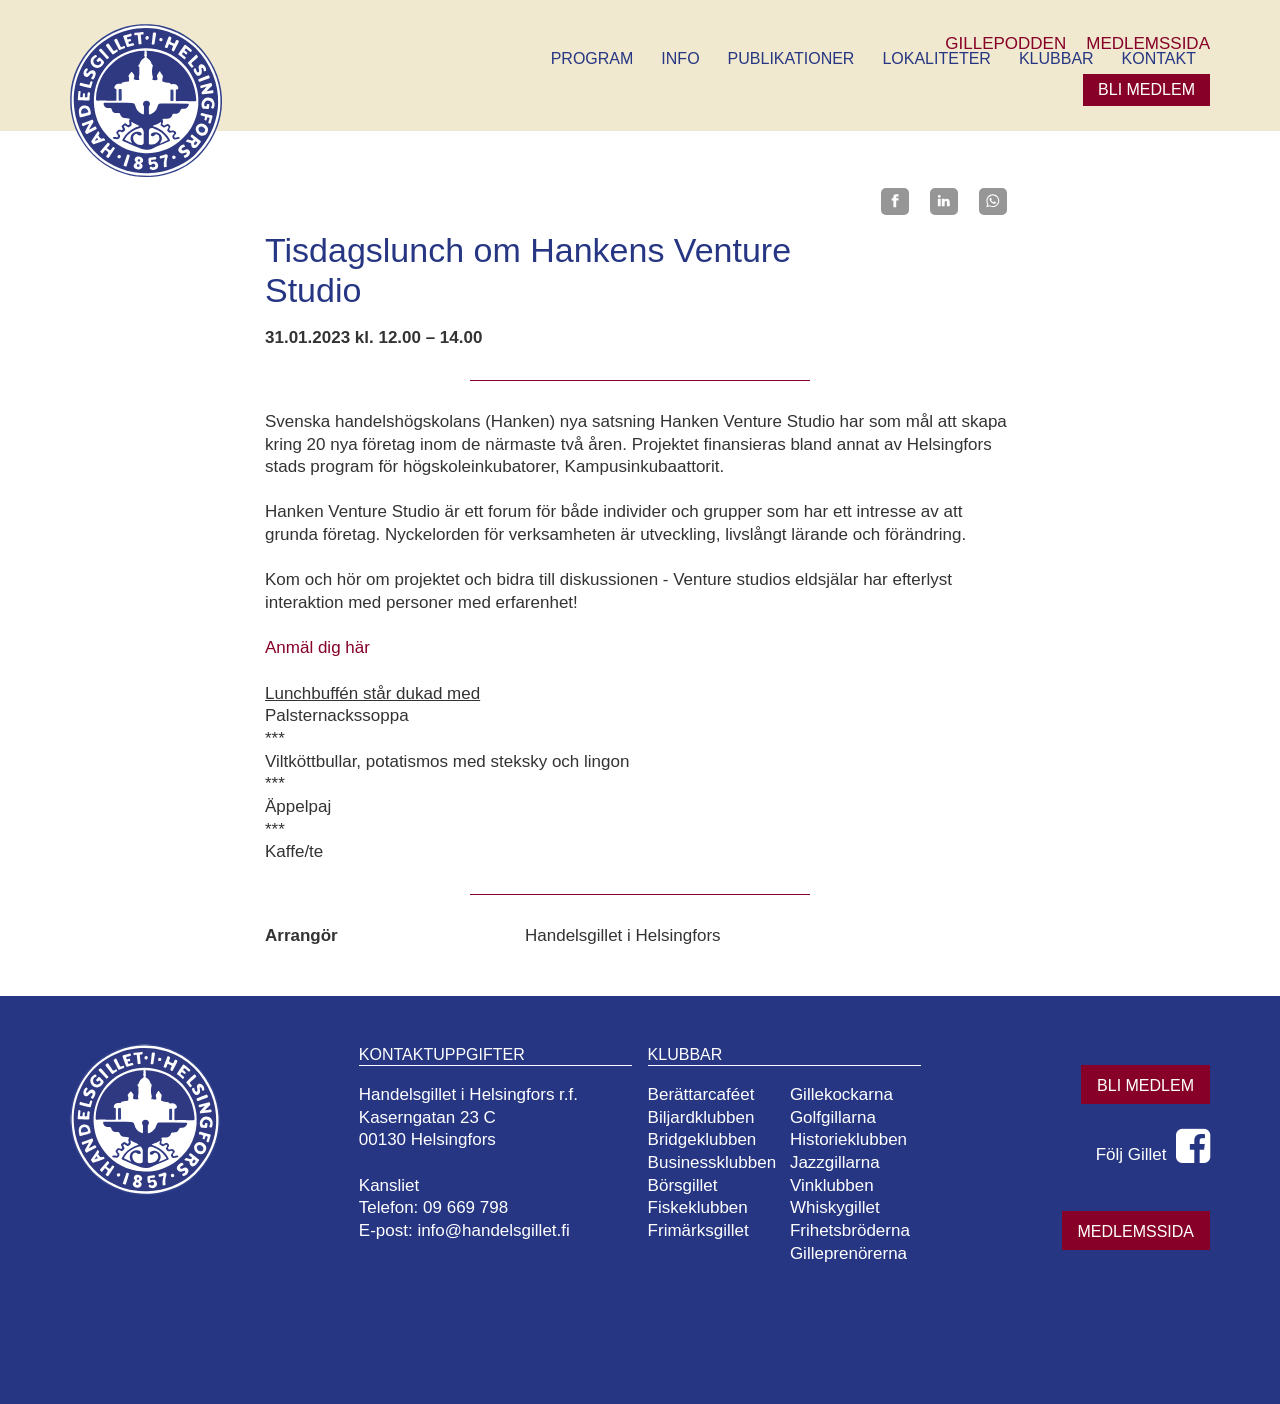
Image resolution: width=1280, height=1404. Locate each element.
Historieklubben (848, 1139)
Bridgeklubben (702, 1139)
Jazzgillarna (835, 1162)
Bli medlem (1146, 89)
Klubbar (1056, 58)
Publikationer (791, 58)
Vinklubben (832, 1185)
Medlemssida (1136, 1231)
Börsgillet (683, 1185)
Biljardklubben (701, 1117)
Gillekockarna (841, 1094)
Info (680, 58)
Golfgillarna (833, 1117)
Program (592, 58)
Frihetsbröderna (850, 1230)
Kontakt (1159, 58)
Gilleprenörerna (848, 1253)
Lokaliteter (936, 58)
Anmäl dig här (317, 647)
